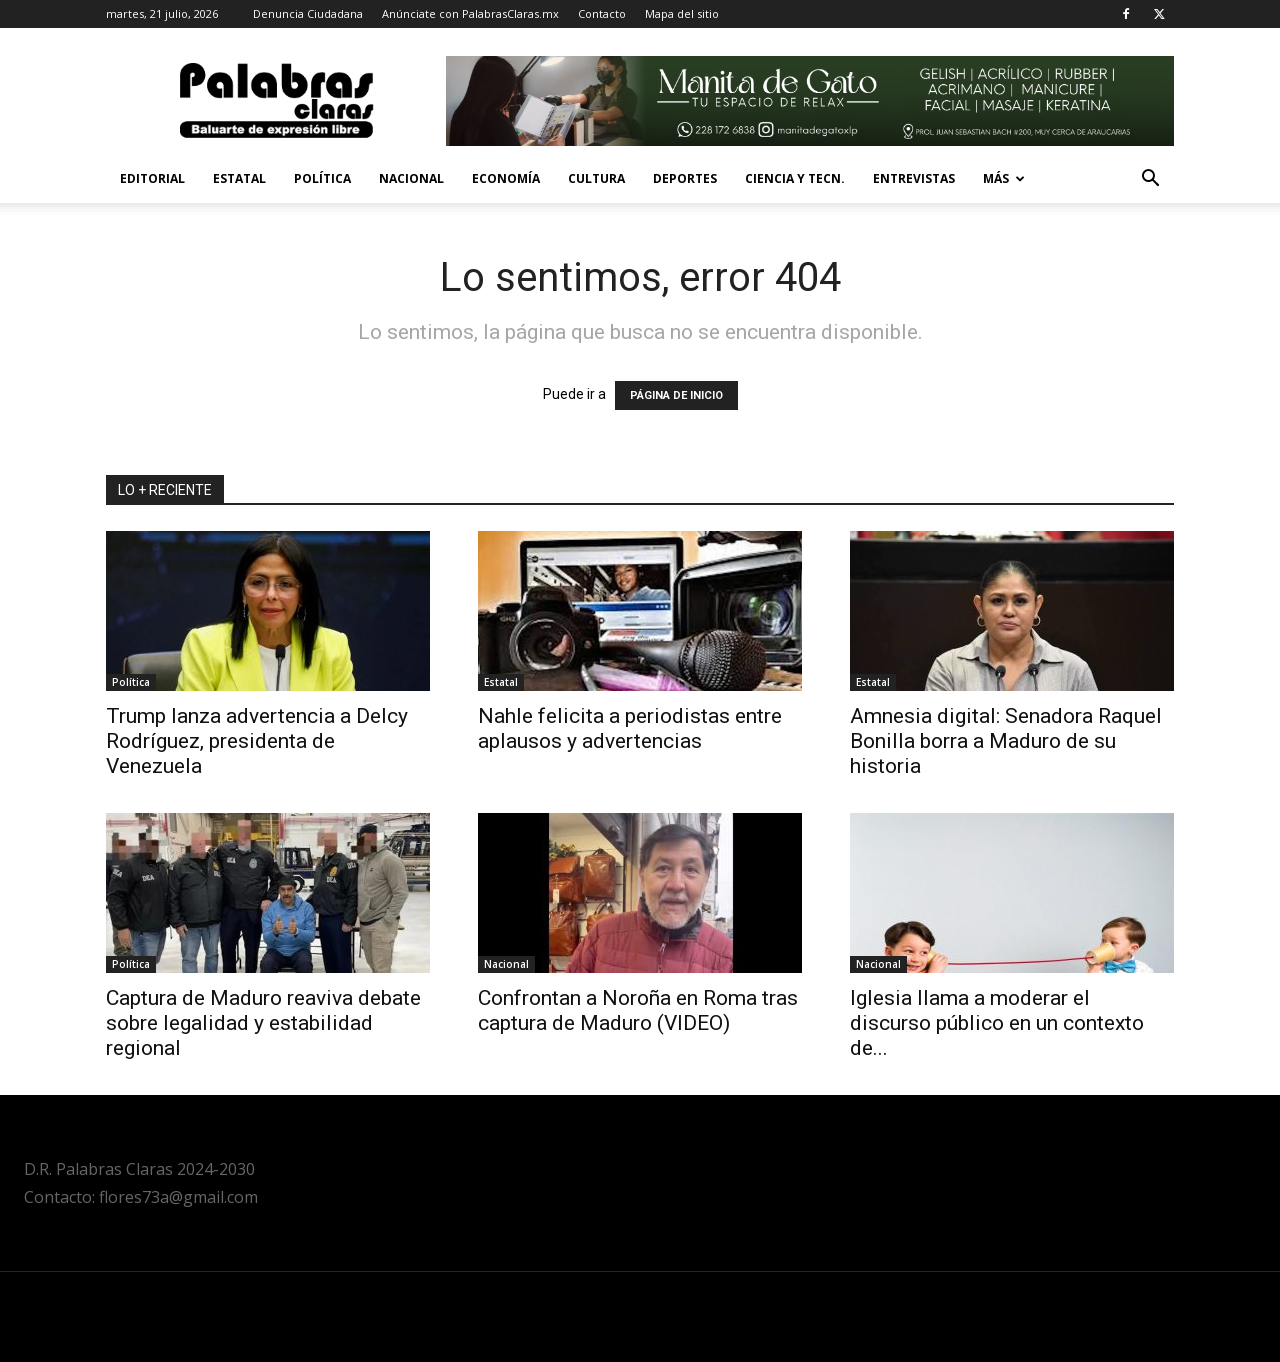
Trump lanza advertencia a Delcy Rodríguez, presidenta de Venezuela (257, 741)
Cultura (596, 178)
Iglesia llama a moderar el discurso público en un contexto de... (997, 1023)
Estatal (239, 178)
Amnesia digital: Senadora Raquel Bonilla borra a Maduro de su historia (1006, 741)
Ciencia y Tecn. (795, 178)
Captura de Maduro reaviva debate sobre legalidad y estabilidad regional (263, 1023)
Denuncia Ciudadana (308, 13)
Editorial (152, 178)
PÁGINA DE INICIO (676, 395)
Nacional (411, 178)
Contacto (602, 13)
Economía (506, 178)
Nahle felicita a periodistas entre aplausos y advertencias (630, 728)
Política (322, 178)
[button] (1150, 180)
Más (1004, 178)
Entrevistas (914, 178)
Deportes (685, 178)
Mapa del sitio (682, 13)
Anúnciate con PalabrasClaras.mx (470, 13)
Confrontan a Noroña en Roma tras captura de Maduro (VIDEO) (638, 1010)
